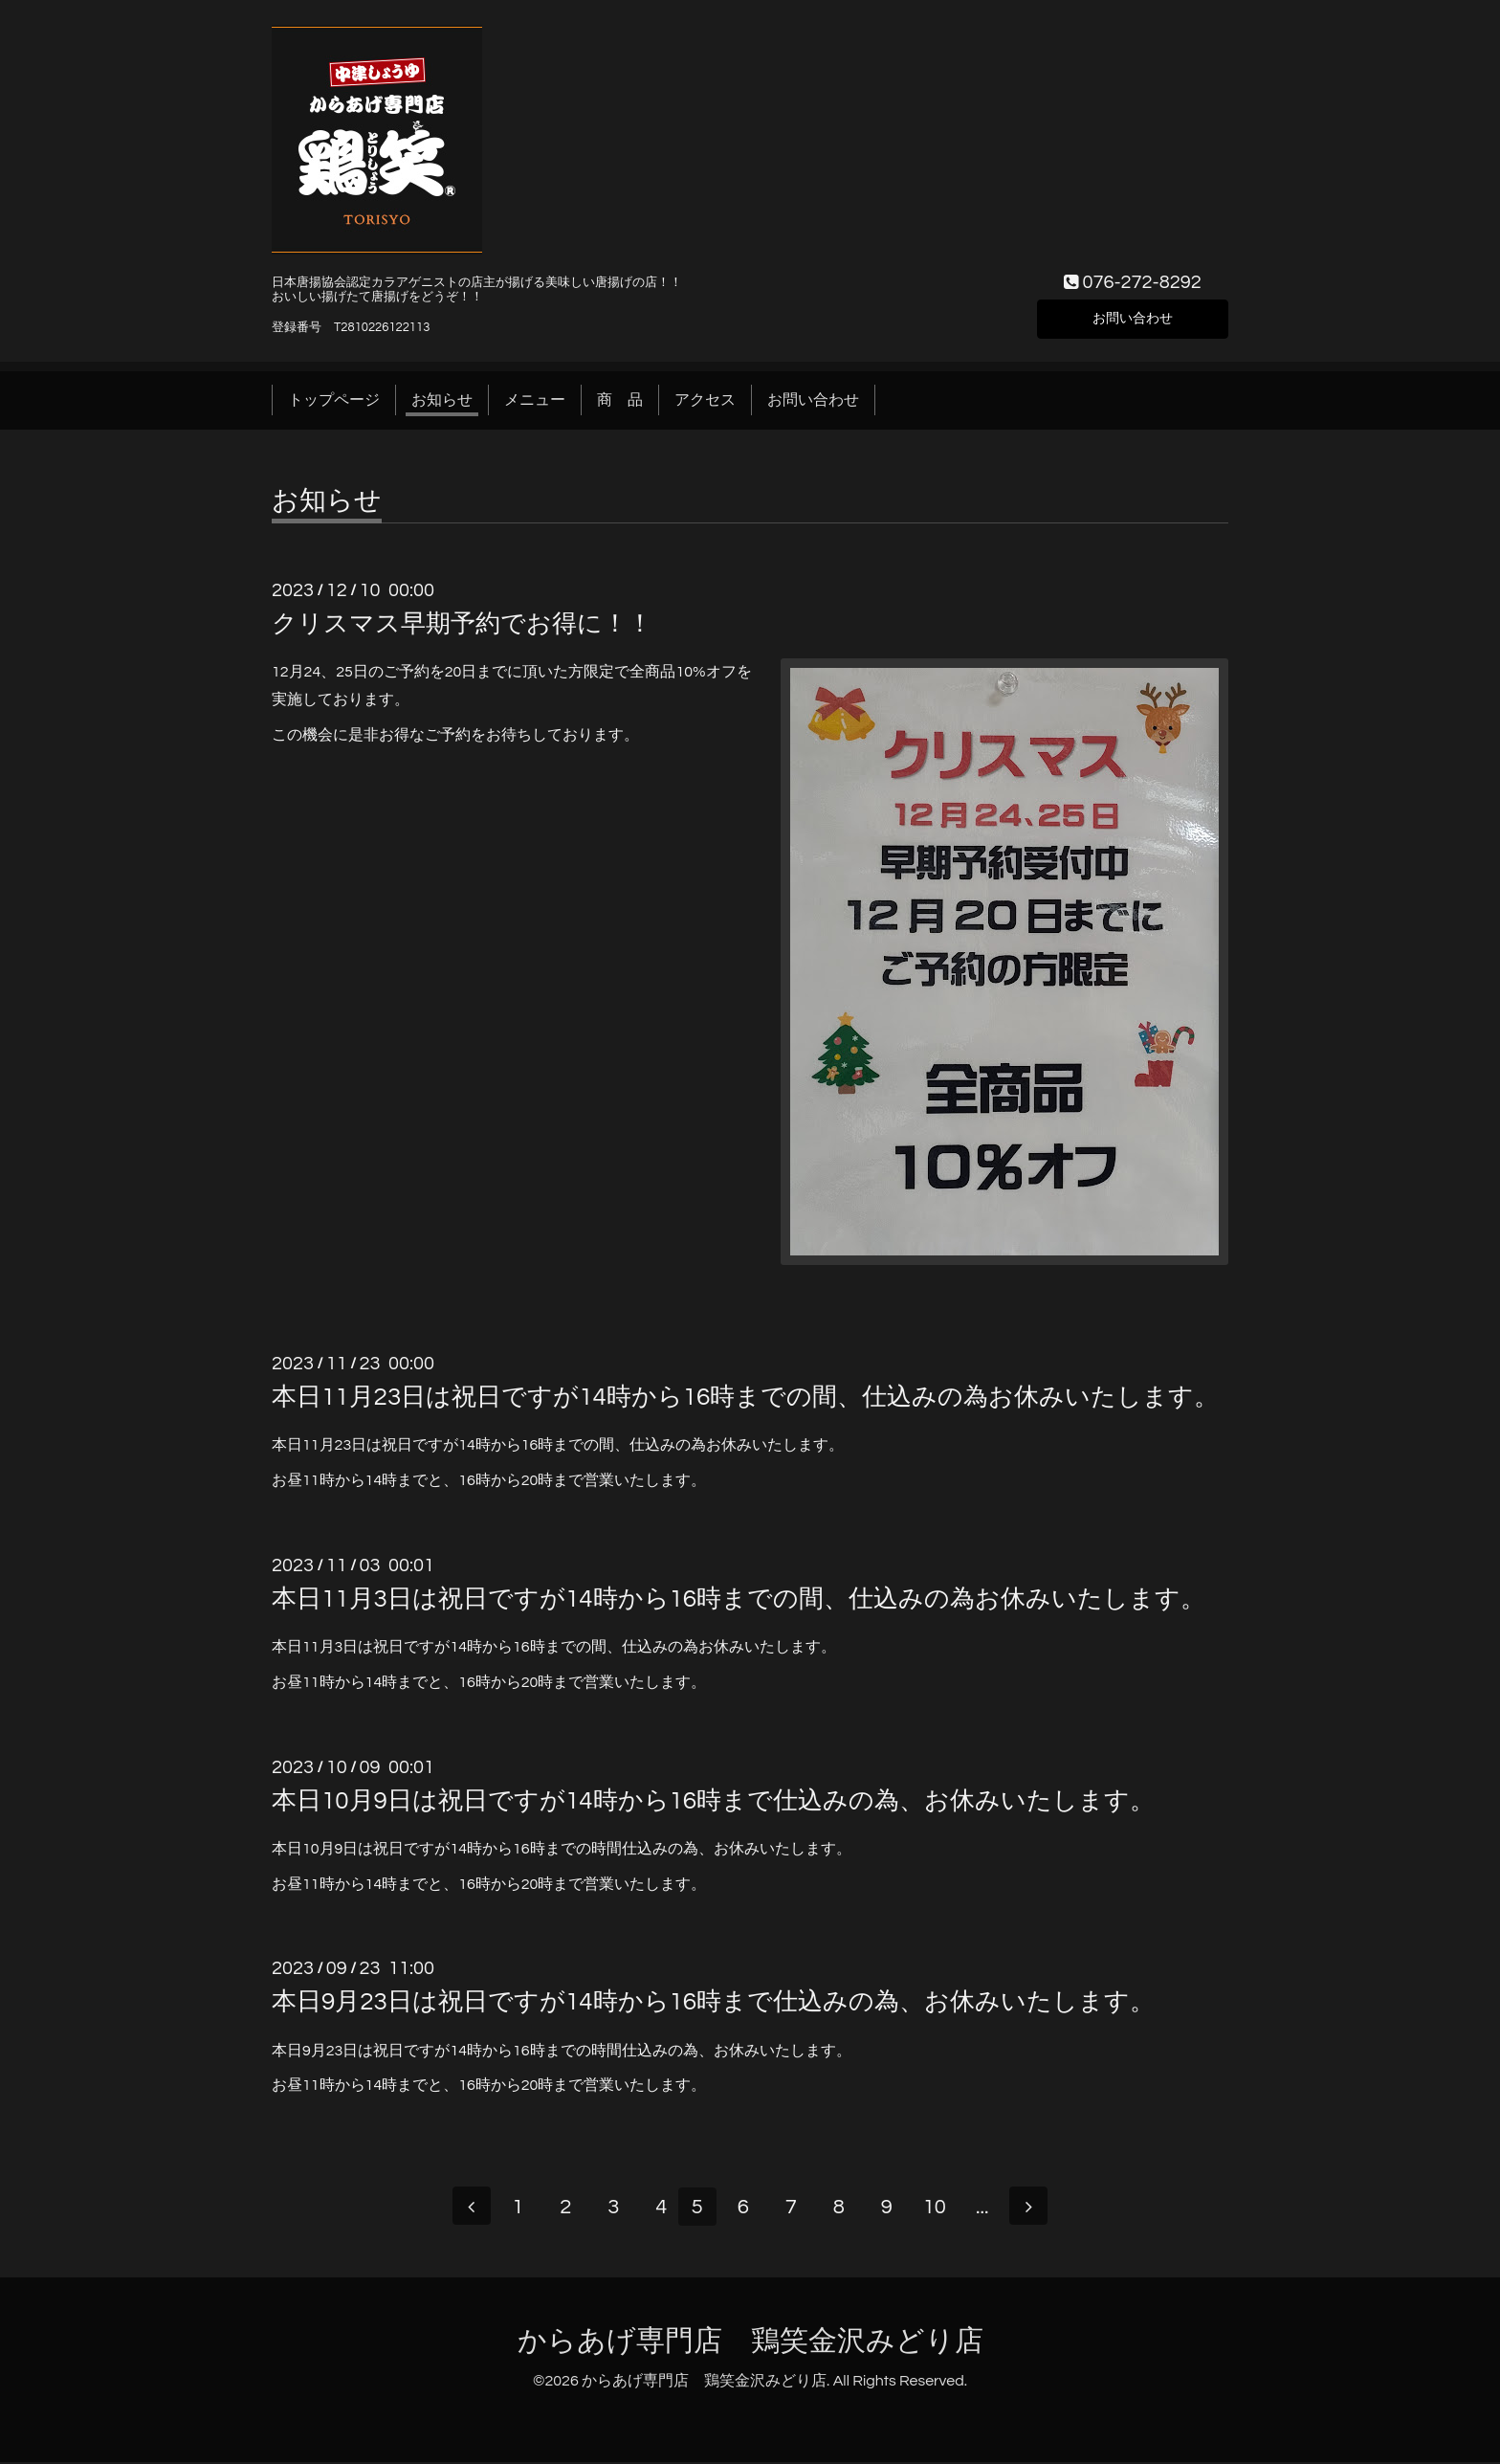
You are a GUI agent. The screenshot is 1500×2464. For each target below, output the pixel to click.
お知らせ (442, 400)
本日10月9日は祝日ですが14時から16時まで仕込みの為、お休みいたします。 (713, 1800)
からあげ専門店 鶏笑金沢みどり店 (750, 2343)
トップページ (334, 400)
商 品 (620, 400)
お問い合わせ (1133, 316)
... (988, 2209)
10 (941, 2209)
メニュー (534, 400)
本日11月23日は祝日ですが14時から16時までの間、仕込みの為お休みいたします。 (745, 1397)
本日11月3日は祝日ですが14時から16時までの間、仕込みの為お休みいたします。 (738, 1599)
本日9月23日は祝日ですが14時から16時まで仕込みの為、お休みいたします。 (713, 2001)
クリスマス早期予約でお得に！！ (462, 623)
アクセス (705, 400)
